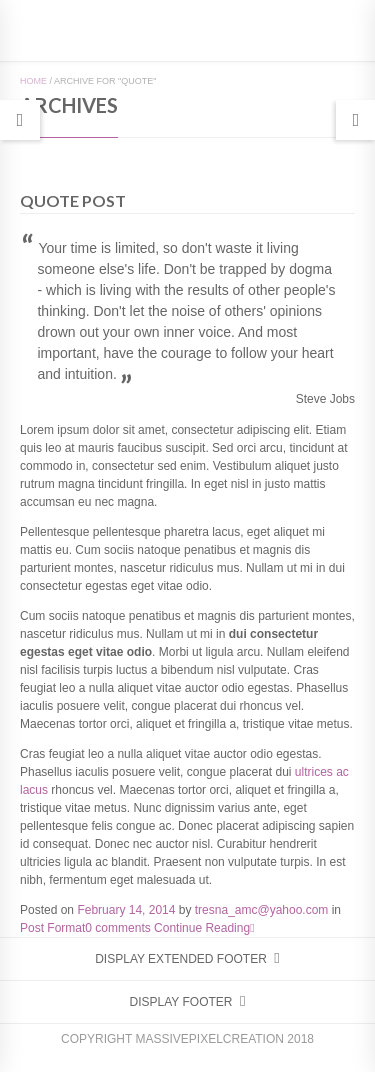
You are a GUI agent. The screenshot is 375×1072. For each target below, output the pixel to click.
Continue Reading (204, 928)
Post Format (52, 928)
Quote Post (73, 200)
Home (33, 81)
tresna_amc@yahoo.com (262, 910)
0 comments (117, 928)
